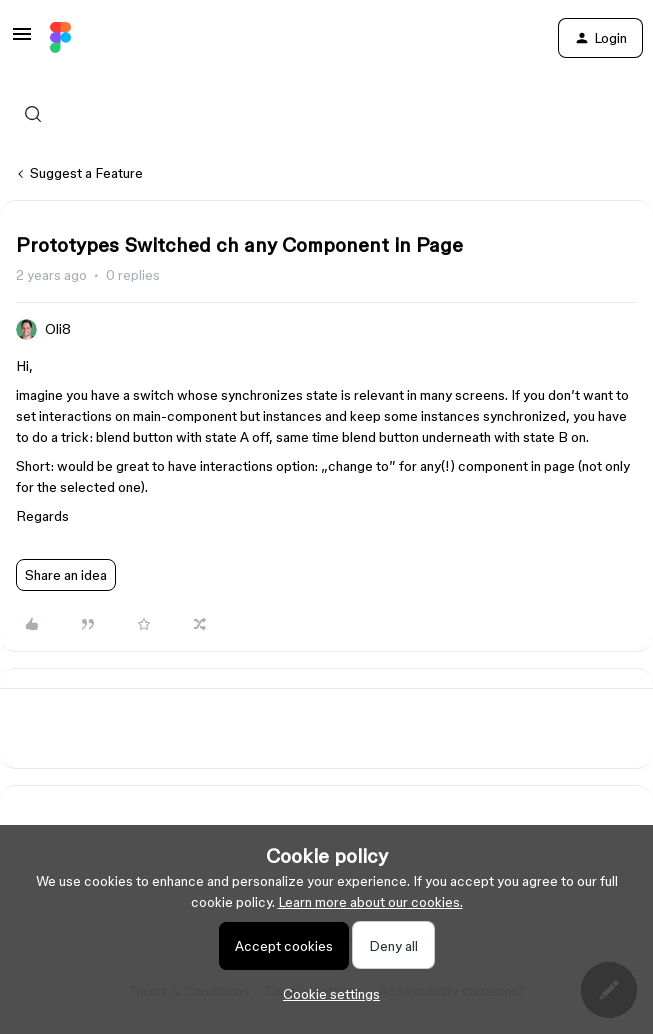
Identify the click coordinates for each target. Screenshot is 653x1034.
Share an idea (66, 575)
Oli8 (58, 329)
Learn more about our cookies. (370, 902)
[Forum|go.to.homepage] (60, 38)
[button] (22, 41)
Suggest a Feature (86, 173)
